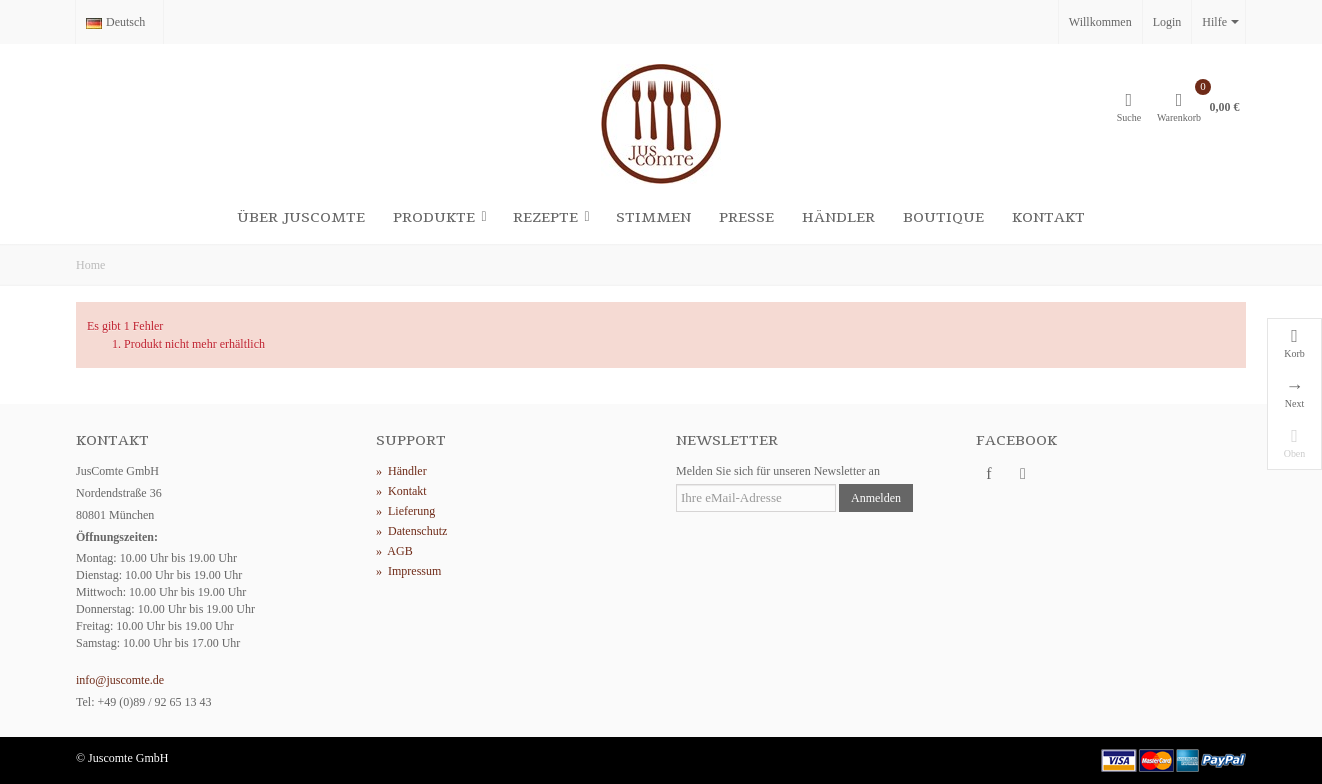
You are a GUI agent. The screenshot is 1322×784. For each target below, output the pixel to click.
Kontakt (1048, 217)
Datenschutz (411, 531)
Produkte (441, 217)
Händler (838, 217)
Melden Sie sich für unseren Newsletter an (778, 471)
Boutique (943, 217)
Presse (746, 217)
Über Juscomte (301, 217)
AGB (394, 551)
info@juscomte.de (120, 680)
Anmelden (876, 498)
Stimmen (653, 217)
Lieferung (405, 511)
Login (1167, 22)
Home (90, 265)
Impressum (408, 571)
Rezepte (552, 217)
